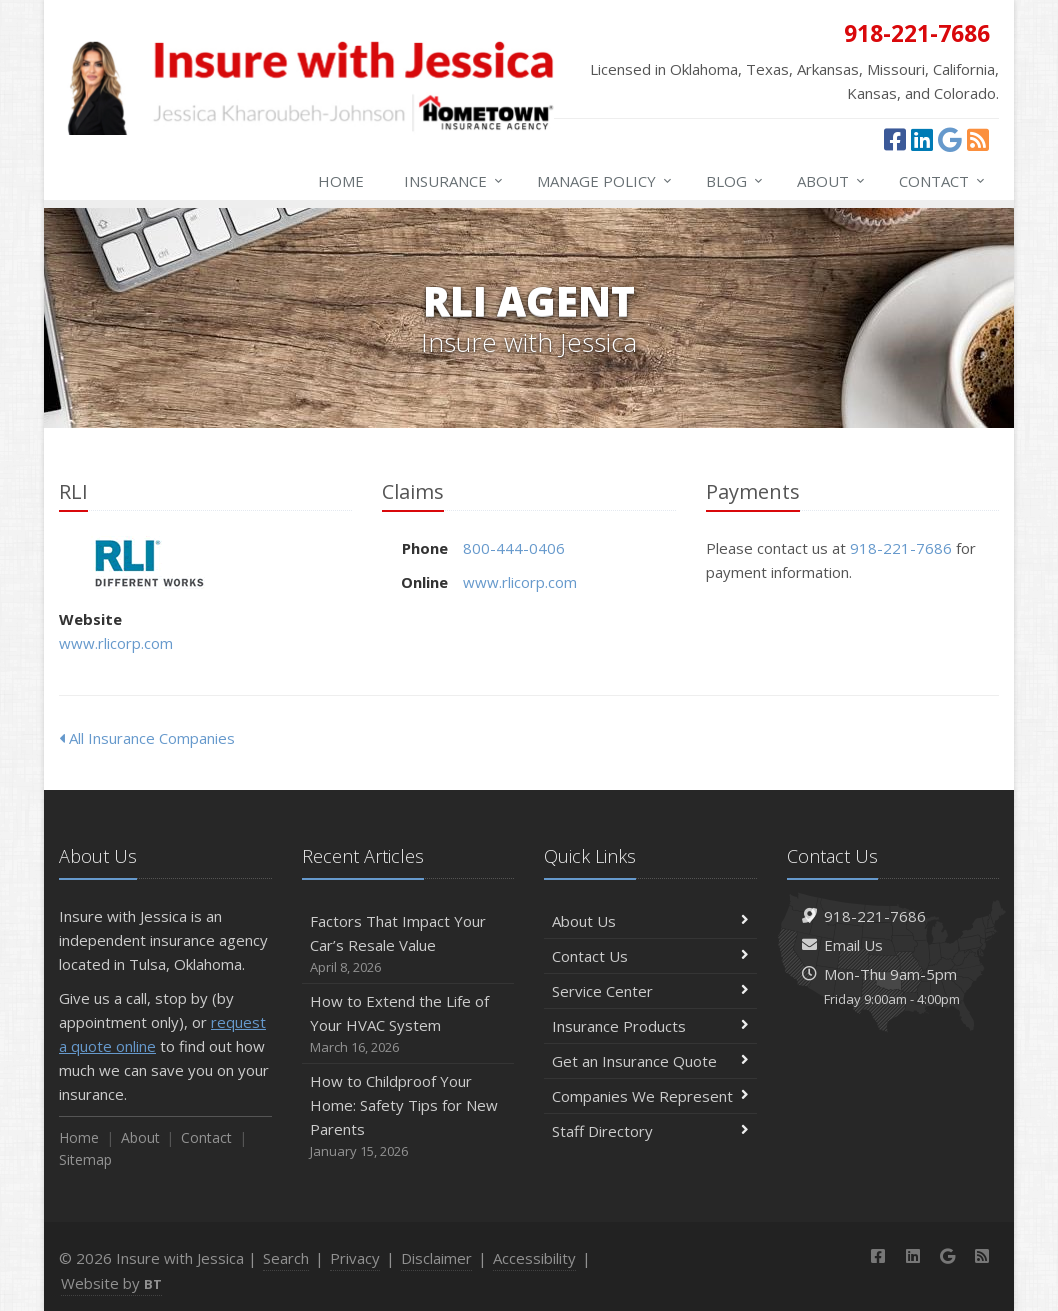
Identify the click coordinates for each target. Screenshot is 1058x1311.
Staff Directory (650, 1131)
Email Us (853, 945)
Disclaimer (436, 1258)
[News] (978, 139)
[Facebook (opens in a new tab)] (895, 139)
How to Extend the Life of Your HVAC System (408, 1024)
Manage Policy (605, 181)
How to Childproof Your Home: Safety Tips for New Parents (408, 1116)
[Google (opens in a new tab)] (950, 139)
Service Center (650, 991)
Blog (735, 181)
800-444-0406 (514, 548)
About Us (650, 921)
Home (341, 181)
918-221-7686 (901, 548)
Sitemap (85, 1159)
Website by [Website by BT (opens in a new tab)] (111, 1283)
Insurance (454, 181)
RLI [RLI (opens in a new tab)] (148, 563)
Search (286, 1258)
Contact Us (650, 956)
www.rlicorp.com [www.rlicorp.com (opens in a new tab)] (116, 643)
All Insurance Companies (147, 738)
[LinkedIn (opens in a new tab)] (922, 139)
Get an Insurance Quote (650, 1061)
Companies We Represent (650, 1096)
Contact (943, 181)
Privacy (355, 1258)
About (832, 181)
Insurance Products (650, 1026)
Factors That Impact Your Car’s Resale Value (408, 944)
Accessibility (534, 1258)
